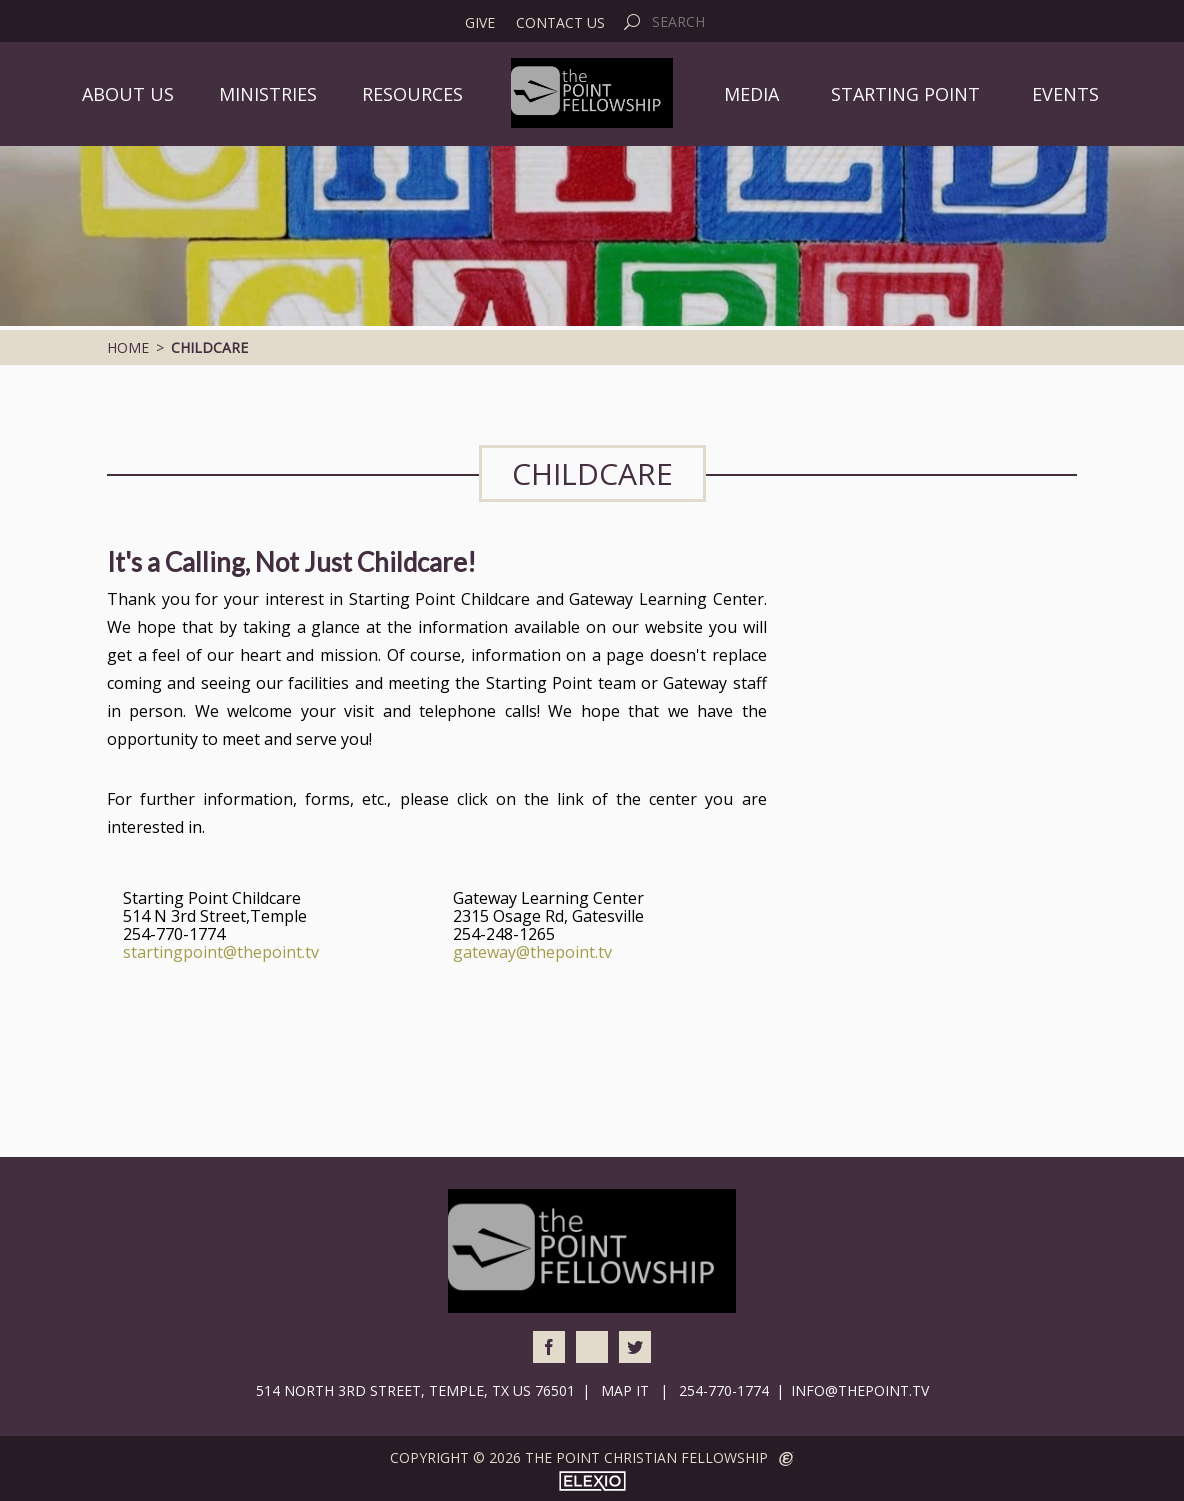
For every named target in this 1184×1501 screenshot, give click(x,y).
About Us (128, 94)
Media (751, 94)
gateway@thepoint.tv (532, 952)
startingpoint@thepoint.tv (221, 952)
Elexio (592, 1481)
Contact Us (560, 23)
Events (1065, 94)
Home (128, 347)
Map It (625, 1390)
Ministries (268, 94)
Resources (412, 94)
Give (480, 23)
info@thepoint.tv (860, 1390)
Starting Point (905, 94)
